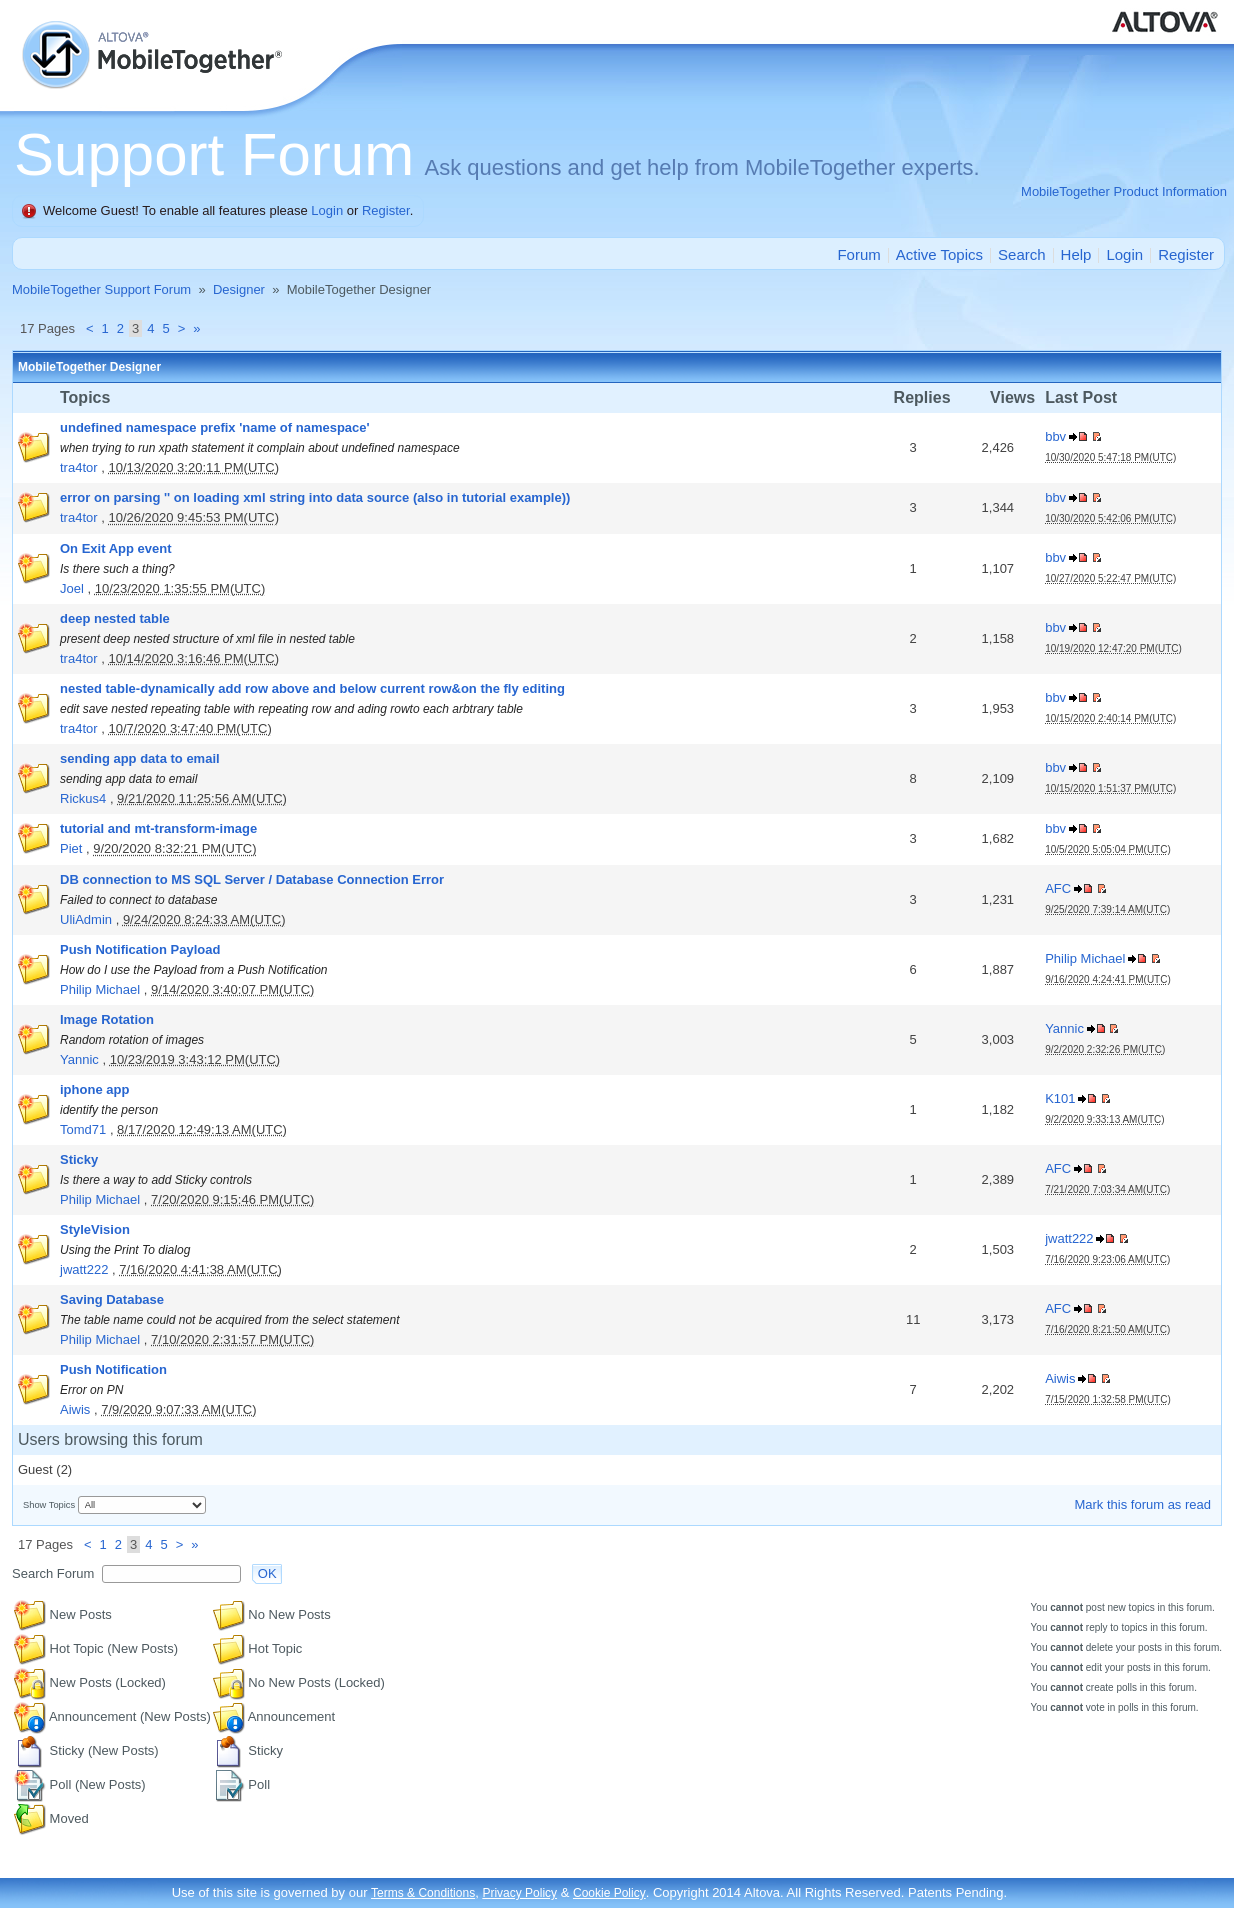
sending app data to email (140, 758)
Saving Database (112, 1299)
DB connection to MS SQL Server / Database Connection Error (252, 879)
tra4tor (79, 467)
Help (1076, 254)
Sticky (79, 1159)
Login (327, 210)
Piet (71, 848)
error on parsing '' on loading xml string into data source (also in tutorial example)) (315, 497)
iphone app (94, 1089)
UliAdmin (86, 919)
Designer (239, 289)
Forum (858, 254)
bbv (1055, 436)
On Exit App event (115, 548)
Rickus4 (83, 798)
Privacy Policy (519, 1893)
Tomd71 (83, 1129)
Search (1022, 254)
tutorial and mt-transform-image (158, 828)
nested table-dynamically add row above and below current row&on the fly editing (312, 688)
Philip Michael (100, 989)
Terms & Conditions (423, 1893)
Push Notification (113, 1369)
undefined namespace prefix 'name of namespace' (215, 427)
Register (386, 210)
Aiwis (75, 1409)
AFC (1058, 888)
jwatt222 (84, 1269)
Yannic (79, 1059)
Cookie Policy (609, 1893)
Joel (72, 588)
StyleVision (95, 1229)
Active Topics (939, 254)
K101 (1060, 1098)
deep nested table (115, 618)
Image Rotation (107, 1019)
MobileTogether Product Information (1124, 191)
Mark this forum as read (1142, 1504)
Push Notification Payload (140, 949)
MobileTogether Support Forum (101, 289)
